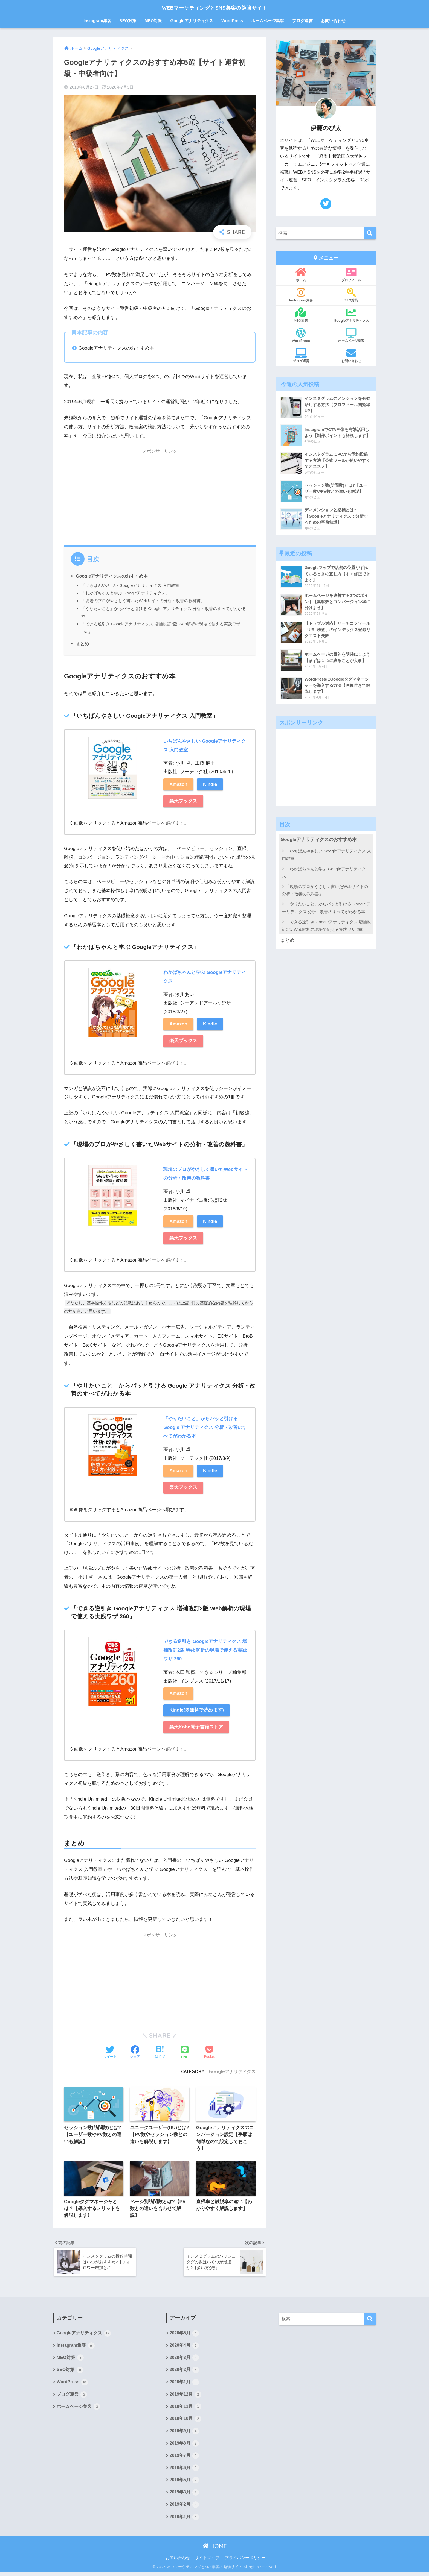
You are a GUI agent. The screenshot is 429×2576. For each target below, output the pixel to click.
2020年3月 (184, 2360)
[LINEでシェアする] (185, 2053)
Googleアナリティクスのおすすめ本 (112, 575)
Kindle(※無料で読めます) (196, 1710)
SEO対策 (128, 20)
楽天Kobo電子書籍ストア (196, 1727)
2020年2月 (184, 2372)
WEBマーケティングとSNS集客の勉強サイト (215, 7)
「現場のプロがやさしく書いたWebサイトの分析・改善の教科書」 (143, 600)
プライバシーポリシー (245, 2561)
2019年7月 (184, 2458)
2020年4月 (184, 2348)
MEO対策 (153, 20)
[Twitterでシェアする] (110, 2053)
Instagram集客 (97, 20)
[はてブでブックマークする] (160, 2053)
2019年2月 (184, 2508)
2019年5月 (184, 2483)
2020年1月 (184, 2384)
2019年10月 (186, 2422)
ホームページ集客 (267, 20)
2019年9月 (184, 2434)
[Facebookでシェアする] (135, 2053)
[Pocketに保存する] (209, 2053)
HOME (214, 2549)
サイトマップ (207, 2561)
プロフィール (351, 274)
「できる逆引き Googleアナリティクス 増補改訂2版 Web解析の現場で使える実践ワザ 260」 (326, 925)
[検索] (370, 233)
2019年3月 (184, 2496)
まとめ (82, 643)
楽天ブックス (183, 801)
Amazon (178, 784)
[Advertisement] (160, 496)
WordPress (232, 20)
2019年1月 (184, 2520)
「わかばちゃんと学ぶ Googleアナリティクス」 (125, 593)
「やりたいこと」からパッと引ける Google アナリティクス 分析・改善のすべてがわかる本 (326, 908)
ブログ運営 (302, 20)
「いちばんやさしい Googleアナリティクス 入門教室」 (132, 585)
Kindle (211, 784)
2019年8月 (184, 2446)
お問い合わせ (333, 20)
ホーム (301, 274)
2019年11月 (186, 2409)
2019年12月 (186, 2397)
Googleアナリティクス (191, 20)
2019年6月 (184, 2471)
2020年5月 (184, 2335)
